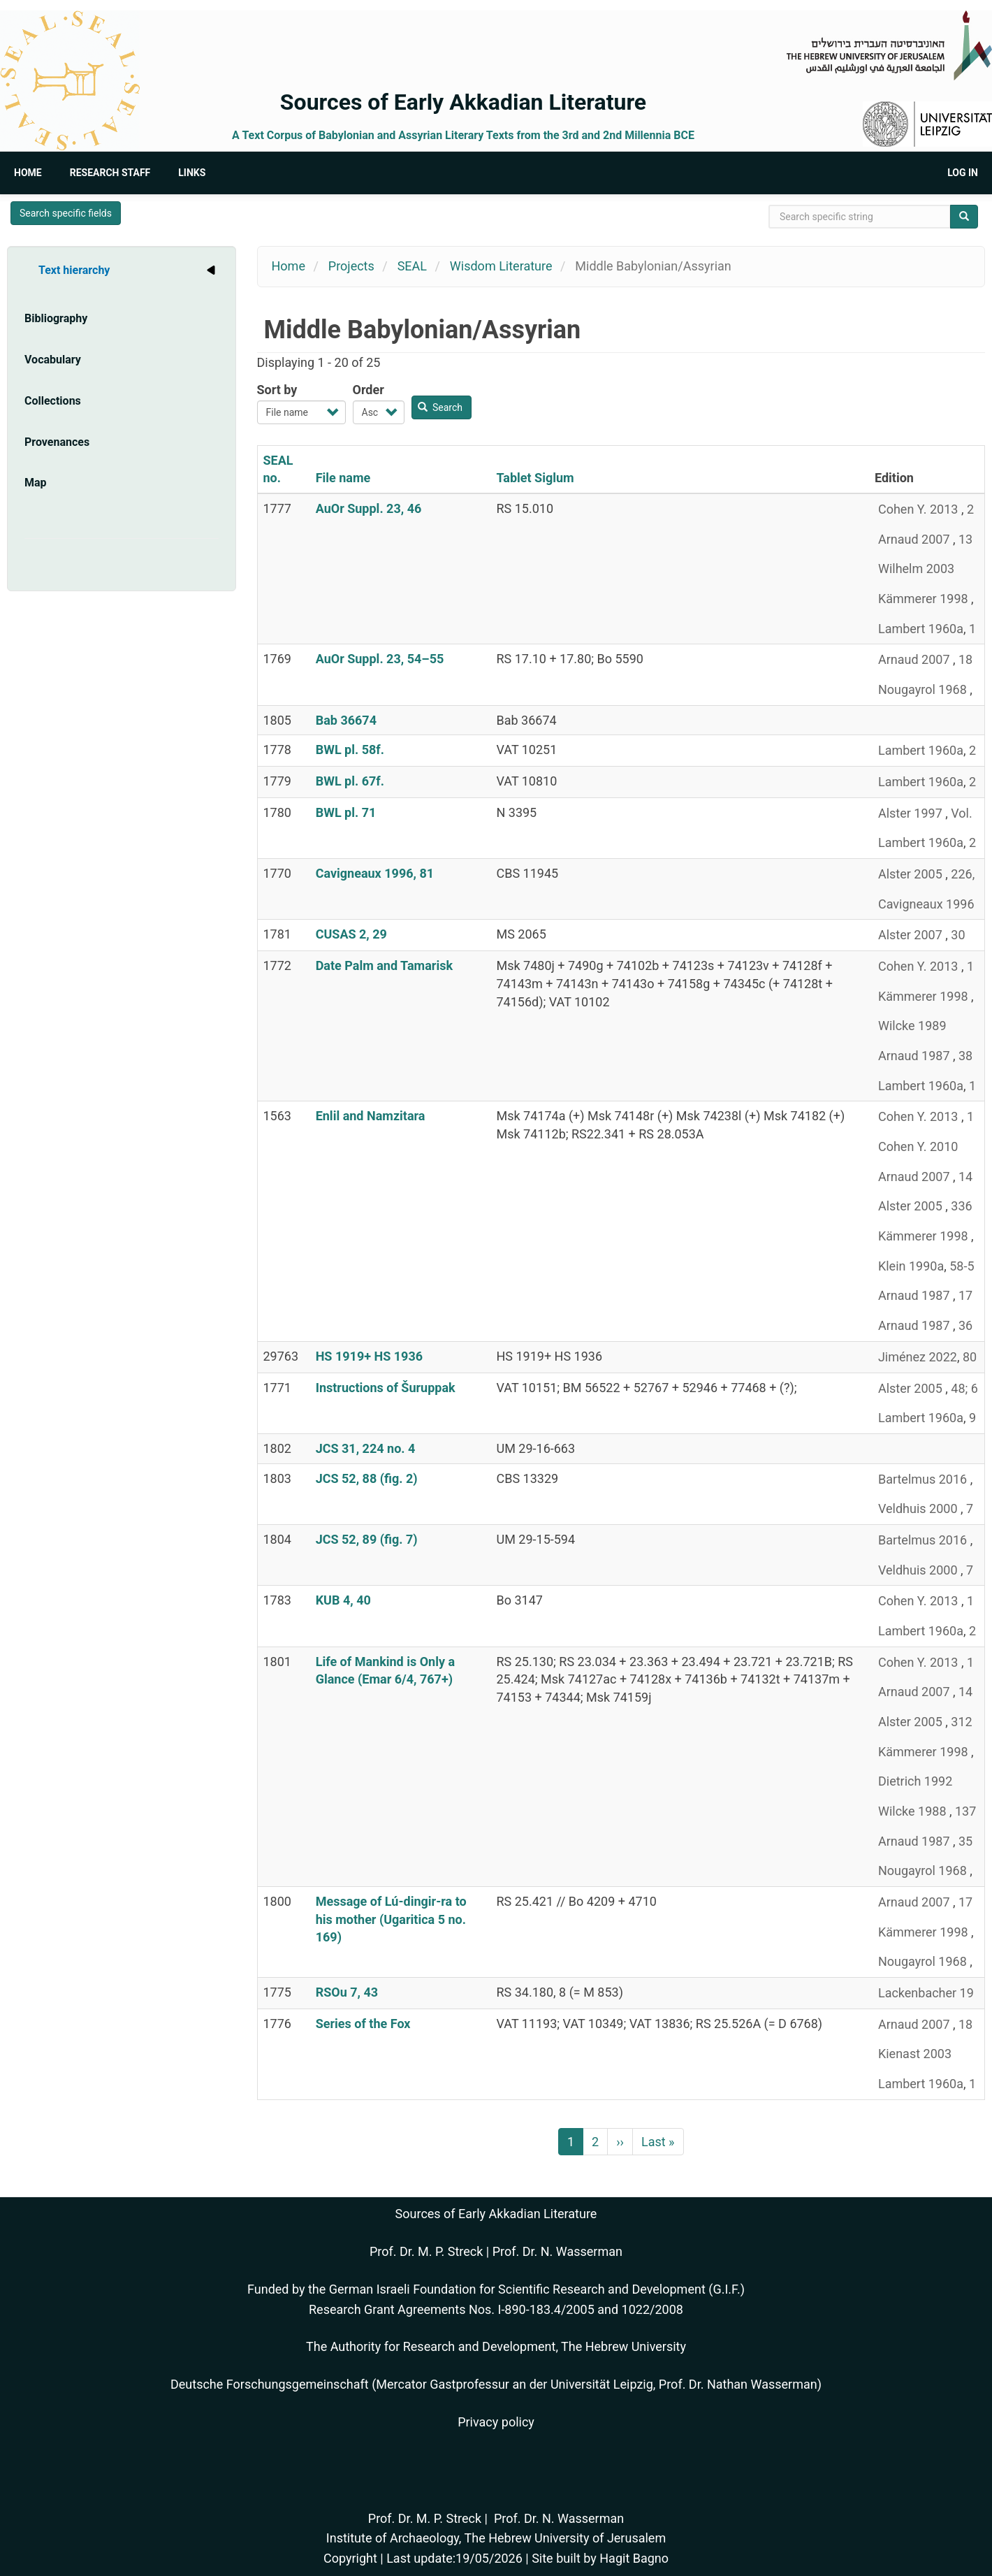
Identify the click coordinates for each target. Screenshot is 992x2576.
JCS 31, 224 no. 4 (366, 1448)
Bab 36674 (346, 720)
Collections (52, 400)
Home (28, 172)
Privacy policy (496, 2422)
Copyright (350, 2558)
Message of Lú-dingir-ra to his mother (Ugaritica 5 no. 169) (391, 1919)
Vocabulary (52, 359)
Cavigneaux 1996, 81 (375, 873)
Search (440, 407)
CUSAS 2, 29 (351, 934)
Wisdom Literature (501, 266)
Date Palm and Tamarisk (384, 965)
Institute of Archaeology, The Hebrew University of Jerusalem (496, 2538)
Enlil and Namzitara (370, 1115)
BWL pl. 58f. (350, 749)
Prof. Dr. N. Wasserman (557, 2251)
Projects (351, 266)
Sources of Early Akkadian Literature (463, 102)
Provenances (56, 442)
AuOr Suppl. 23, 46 (369, 508)
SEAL (412, 266)
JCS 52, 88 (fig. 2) (367, 1478)
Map (35, 482)
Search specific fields (66, 213)
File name (343, 477)
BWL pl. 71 (346, 812)
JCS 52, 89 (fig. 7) (367, 1539)
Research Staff (110, 172)
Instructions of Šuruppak (385, 1387)
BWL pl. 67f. (350, 781)
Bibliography (55, 318)
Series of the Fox (363, 2023)
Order (368, 389)
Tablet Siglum (535, 477)
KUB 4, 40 (343, 1600)
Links (191, 172)
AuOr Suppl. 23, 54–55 (380, 658)
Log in (962, 172)
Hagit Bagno (634, 2558)
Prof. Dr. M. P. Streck (426, 2251)
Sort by (277, 389)
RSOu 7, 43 (347, 1992)
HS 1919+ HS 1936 (369, 1356)
